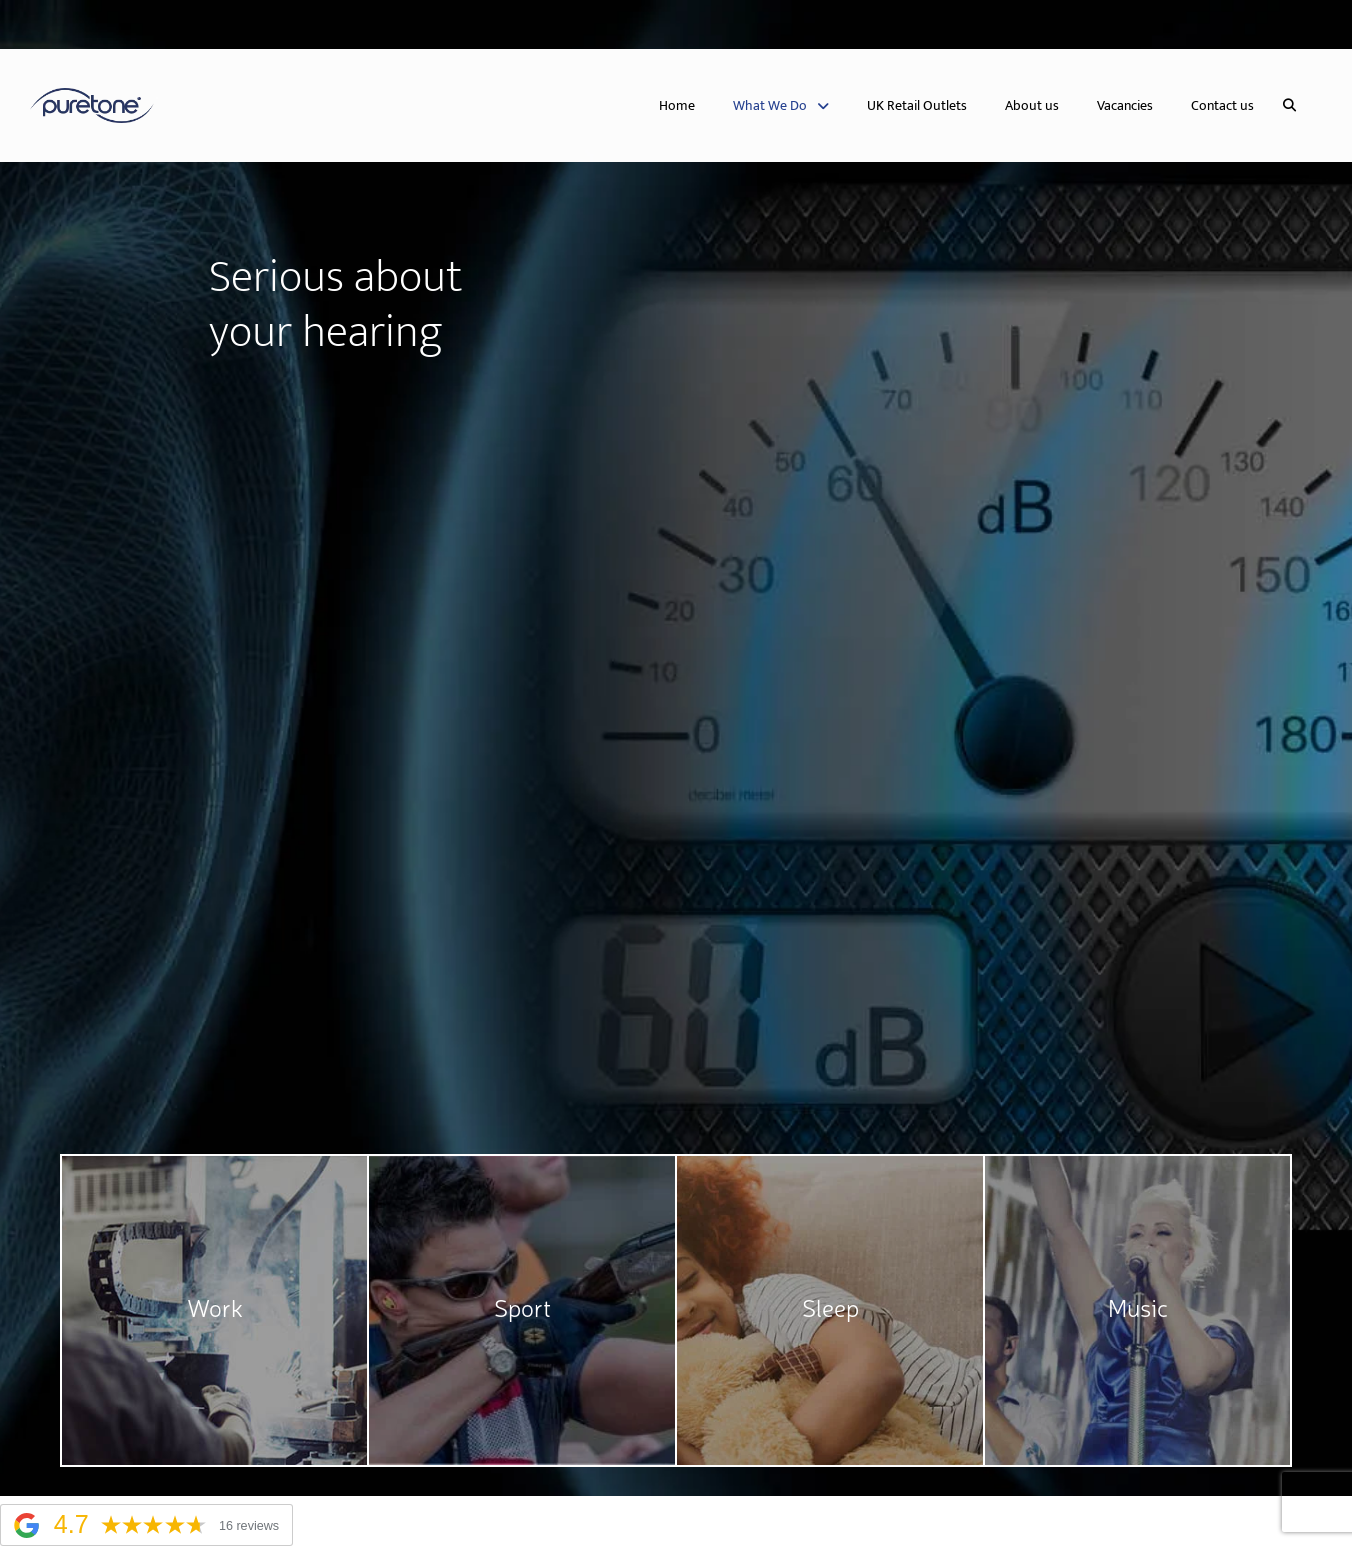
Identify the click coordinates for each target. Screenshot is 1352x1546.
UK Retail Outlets (917, 105)
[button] (1289, 105)
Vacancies (1125, 105)
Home (677, 105)
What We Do (781, 106)
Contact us (1222, 105)
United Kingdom (93, 24)
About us (1032, 105)
